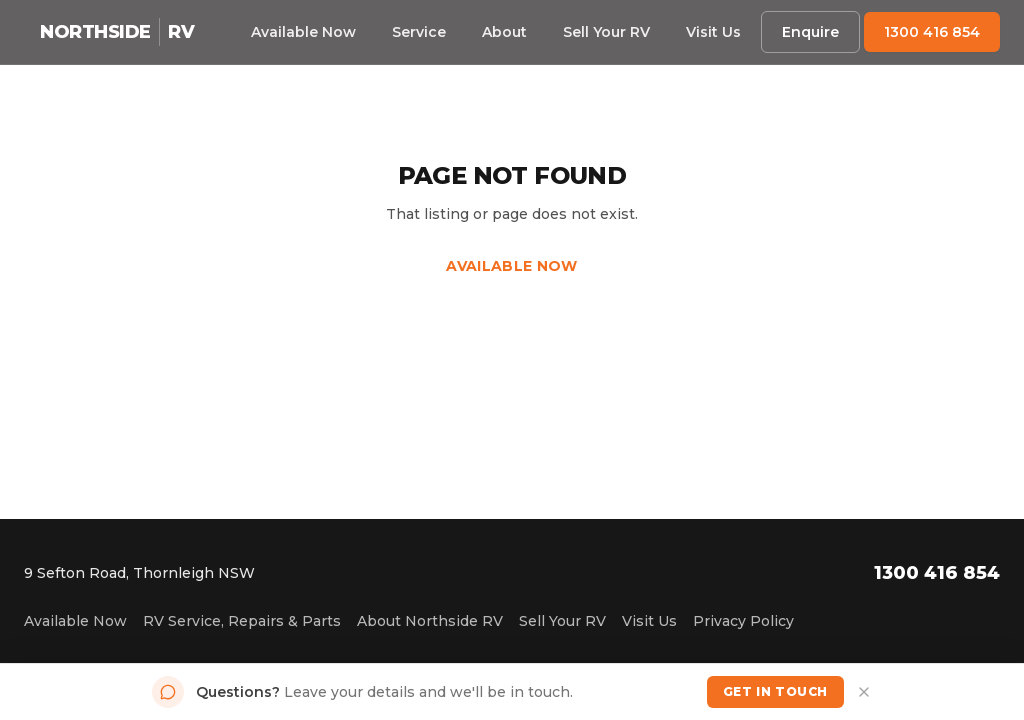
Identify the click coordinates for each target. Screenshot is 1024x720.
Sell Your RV (606, 32)
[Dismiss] (864, 692)
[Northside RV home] (117, 32)
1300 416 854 (932, 32)
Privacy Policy (743, 621)
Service (419, 32)
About (504, 32)
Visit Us (713, 32)
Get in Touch (775, 691)
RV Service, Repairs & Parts (242, 621)
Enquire (810, 32)
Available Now (303, 32)
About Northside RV (430, 621)
